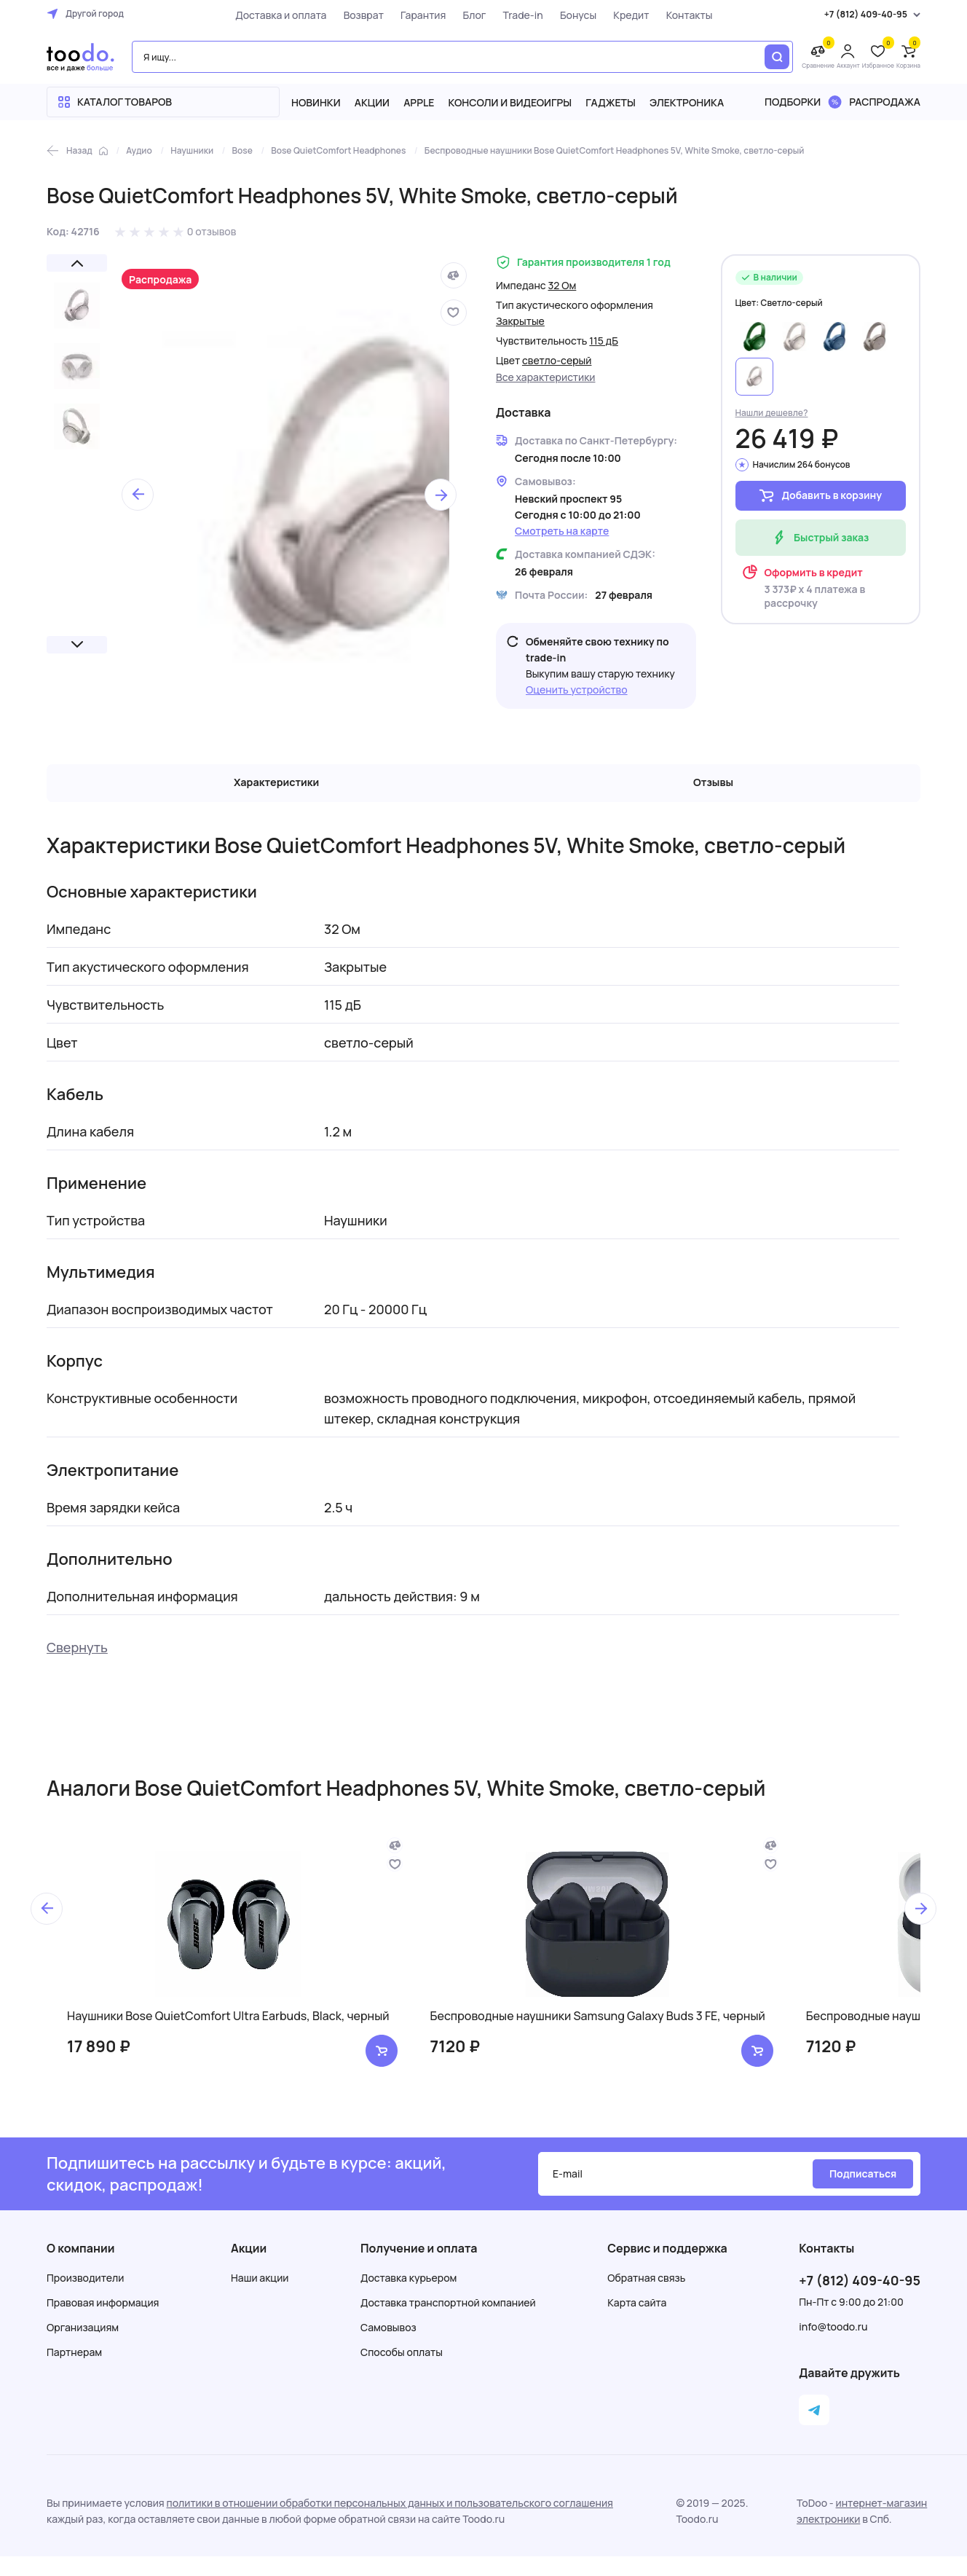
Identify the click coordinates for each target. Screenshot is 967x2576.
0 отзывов (212, 231)
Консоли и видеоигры (510, 102)
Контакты (677, 15)
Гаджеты (610, 102)
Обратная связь (646, 2297)
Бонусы (566, 15)
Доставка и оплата (268, 15)
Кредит (618, 15)
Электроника (687, 102)
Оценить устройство (577, 689)
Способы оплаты (401, 2372)
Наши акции (259, 2297)
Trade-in (511, 15)
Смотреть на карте (562, 531)
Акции (372, 102)
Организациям (83, 2347)
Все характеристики (546, 377)
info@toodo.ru (833, 2346)
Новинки (316, 102)
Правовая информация (103, 2322)
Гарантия (410, 15)
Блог (462, 15)
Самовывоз (388, 2347)
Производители (85, 2297)
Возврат (351, 15)
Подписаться (862, 2193)
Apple (418, 102)
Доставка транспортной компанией (448, 2322)
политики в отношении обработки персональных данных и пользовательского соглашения (390, 2522)
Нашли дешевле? (771, 413)
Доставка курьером (408, 2297)
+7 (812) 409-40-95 (859, 2300)
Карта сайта (636, 2322)
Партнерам (74, 2372)
